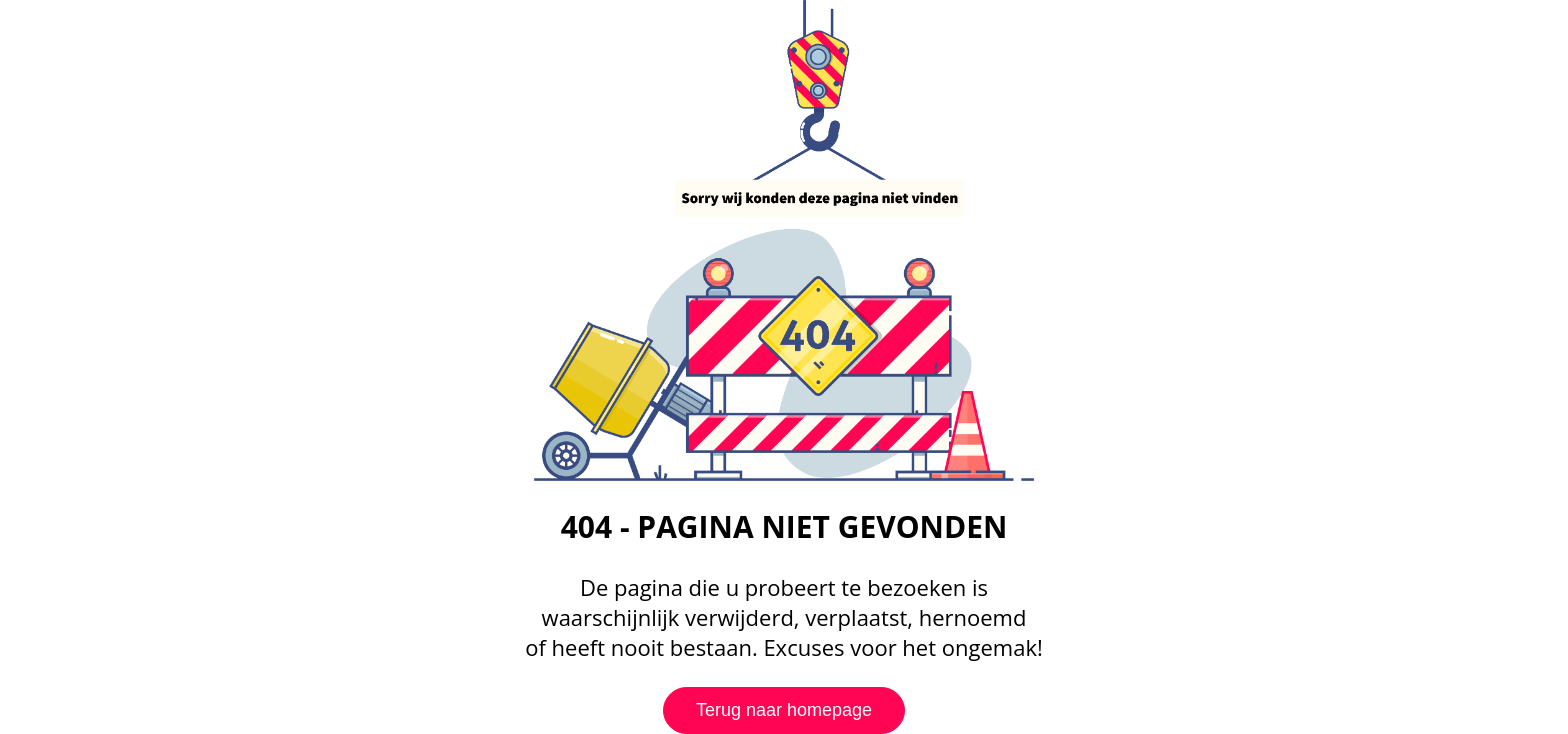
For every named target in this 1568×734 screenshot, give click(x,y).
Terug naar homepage (784, 710)
